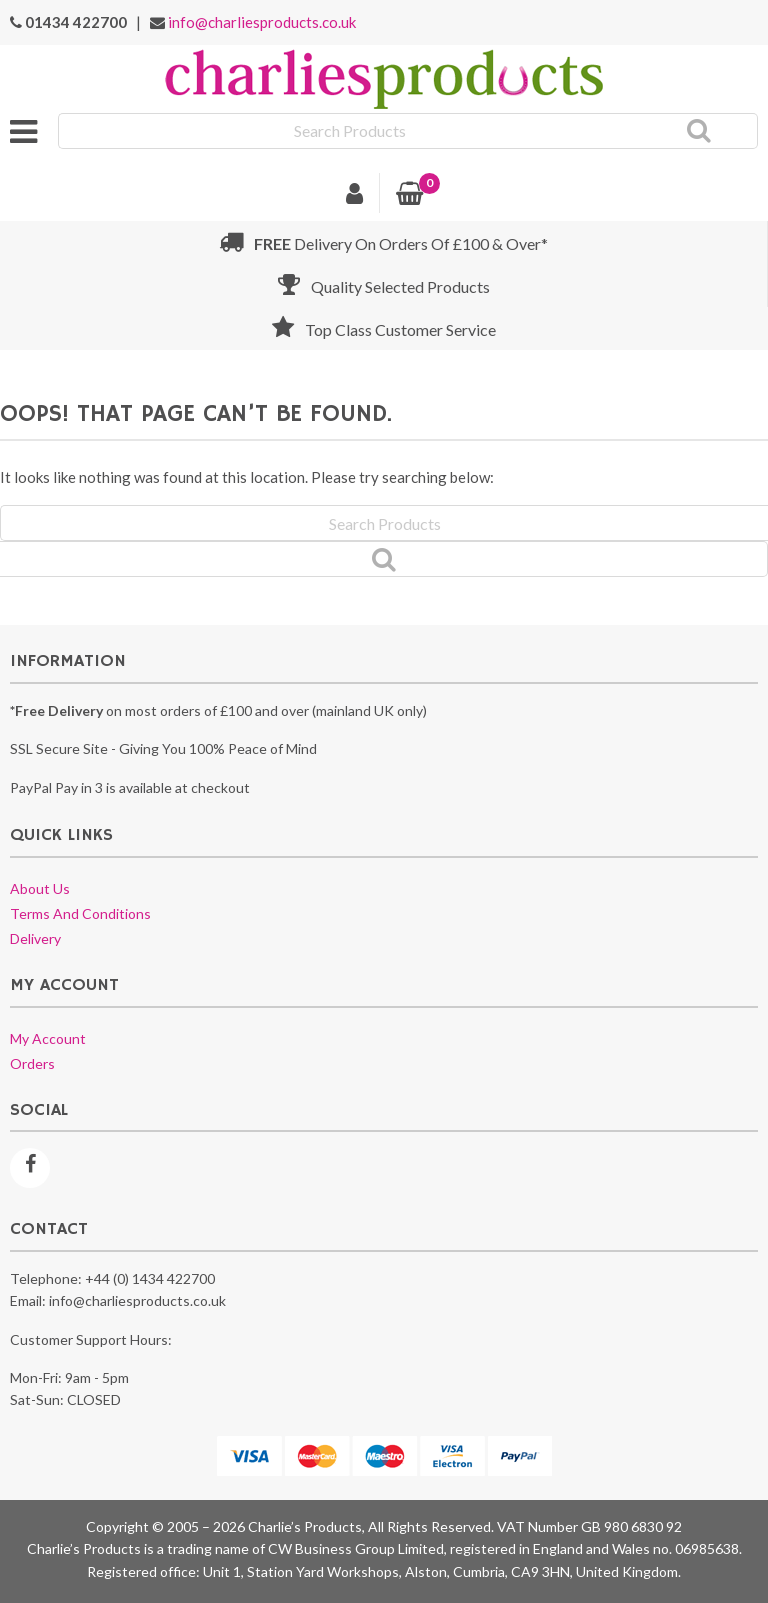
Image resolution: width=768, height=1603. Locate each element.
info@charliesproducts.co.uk (262, 22)
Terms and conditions (80, 913)
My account (48, 1038)
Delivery (35, 938)
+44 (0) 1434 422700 (150, 1278)
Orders (32, 1063)
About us (40, 888)
